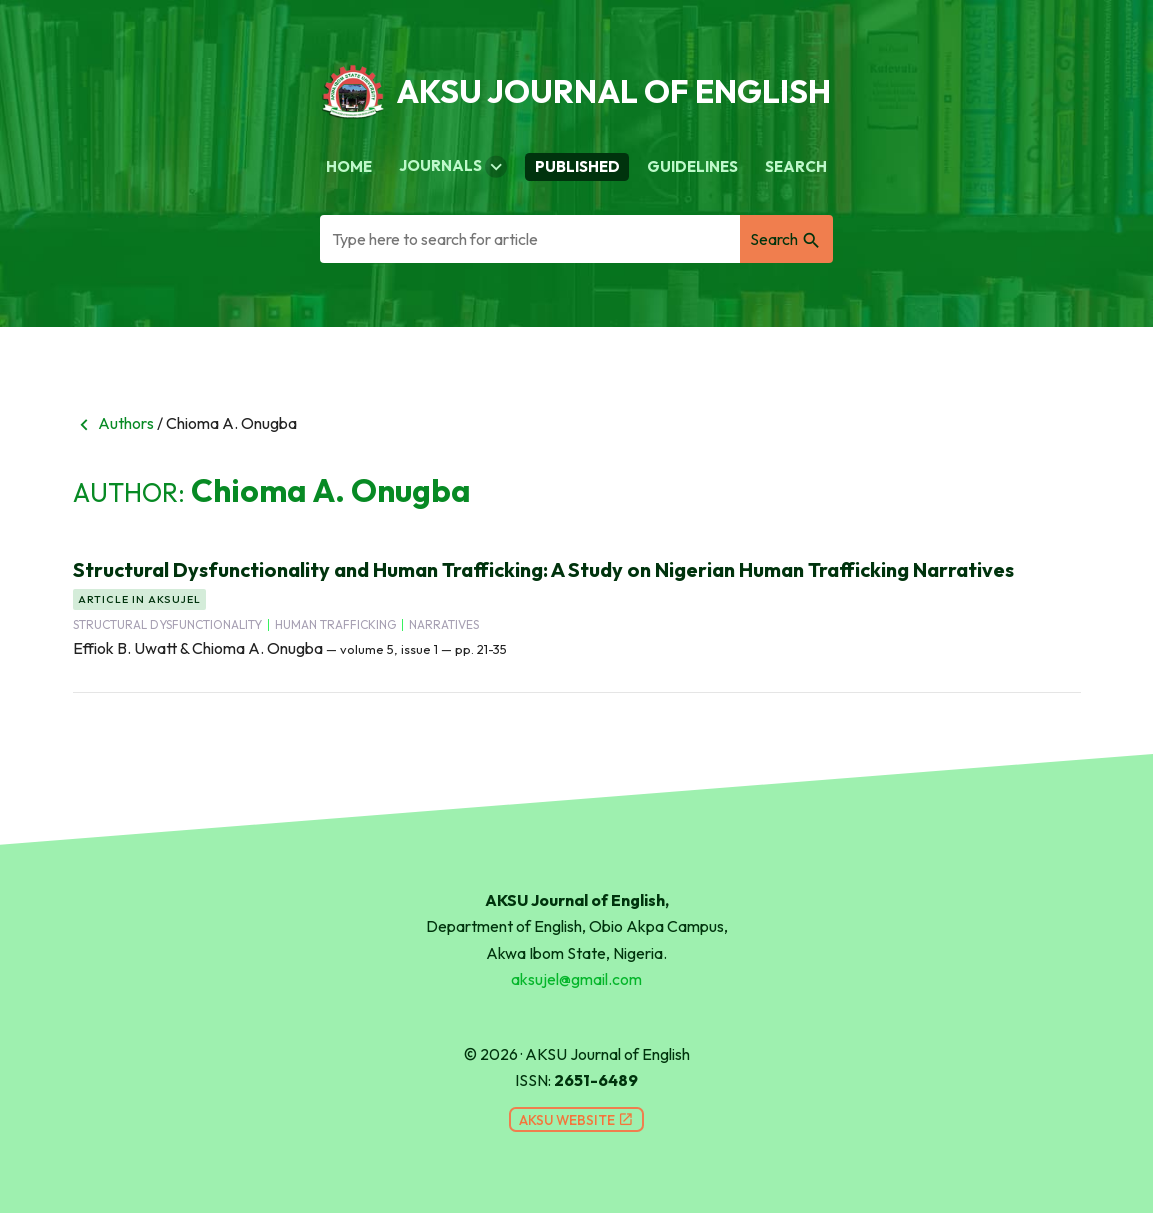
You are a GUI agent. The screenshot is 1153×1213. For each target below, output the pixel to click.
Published (577, 166)
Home (349, 166)
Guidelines (692, 166)
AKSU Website (576, 1120)
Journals (453, 167)
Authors (113, 423)
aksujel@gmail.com (576, 979)
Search (796, 166)
